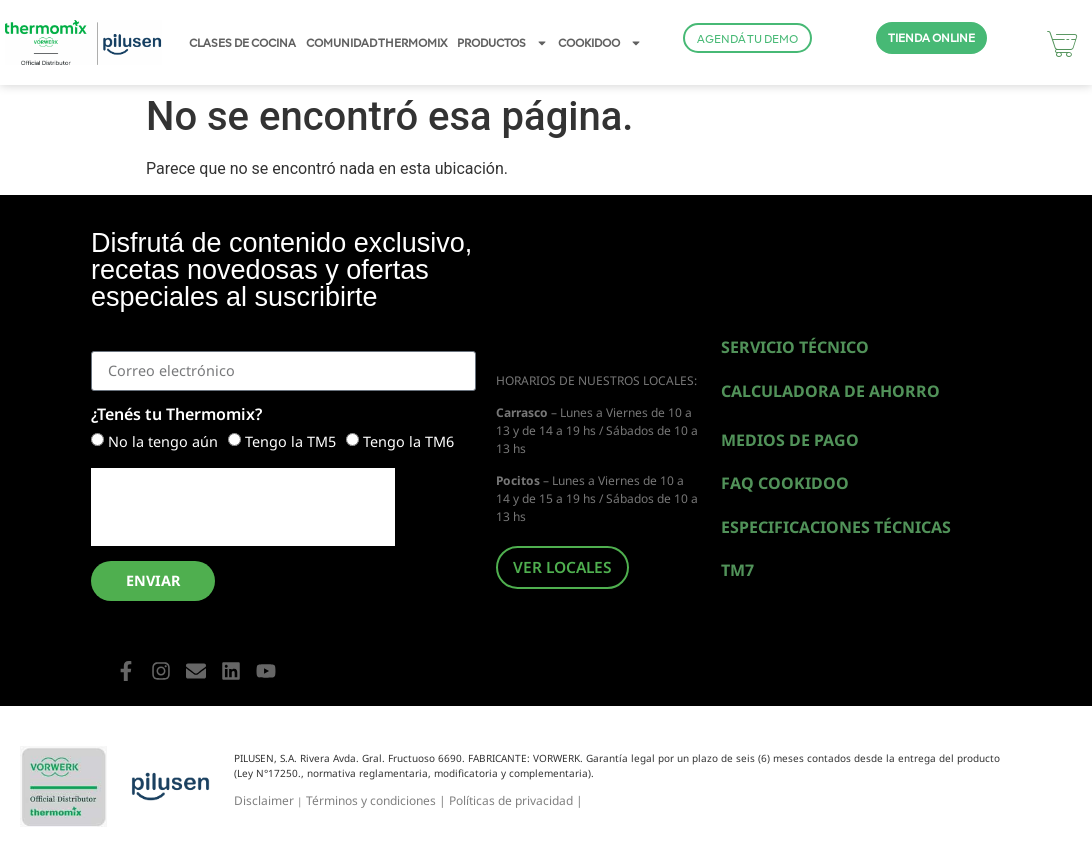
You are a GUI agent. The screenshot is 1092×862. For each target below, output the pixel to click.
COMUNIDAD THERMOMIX (376, 43)
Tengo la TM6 (408, 441)
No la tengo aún (163, 441)
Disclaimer (264, 800)
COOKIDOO (600, 43)
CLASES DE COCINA (242, 43)
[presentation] (243, 507)
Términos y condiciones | (377, 800)
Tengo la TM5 (290, 441)
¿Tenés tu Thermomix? (176, 415)
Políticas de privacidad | (516, 800)
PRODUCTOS (502, 43)
